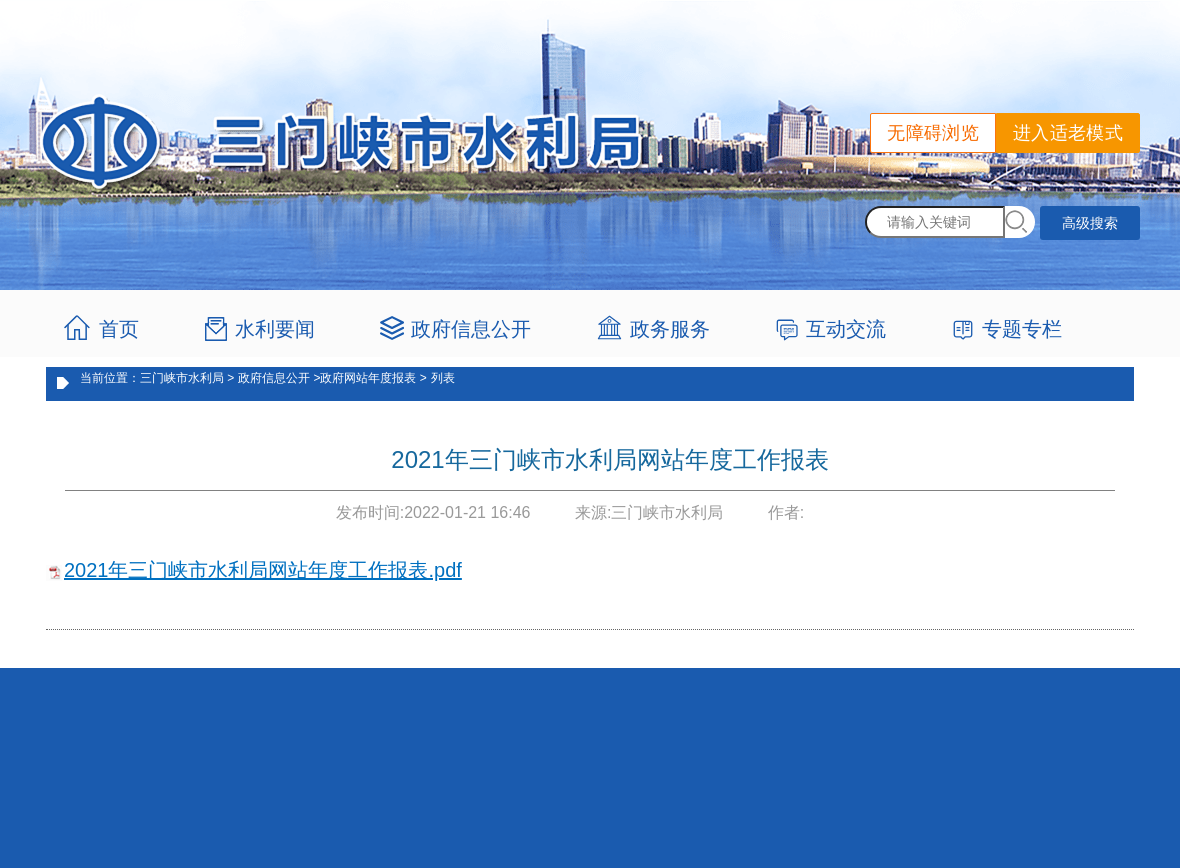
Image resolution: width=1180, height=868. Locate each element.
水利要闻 (275, 329)
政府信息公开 (471, 329)
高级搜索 (1090, 223)
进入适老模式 (1068, 133)
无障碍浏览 (933, 133)
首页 (119, 329)
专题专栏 (1022, 329)
